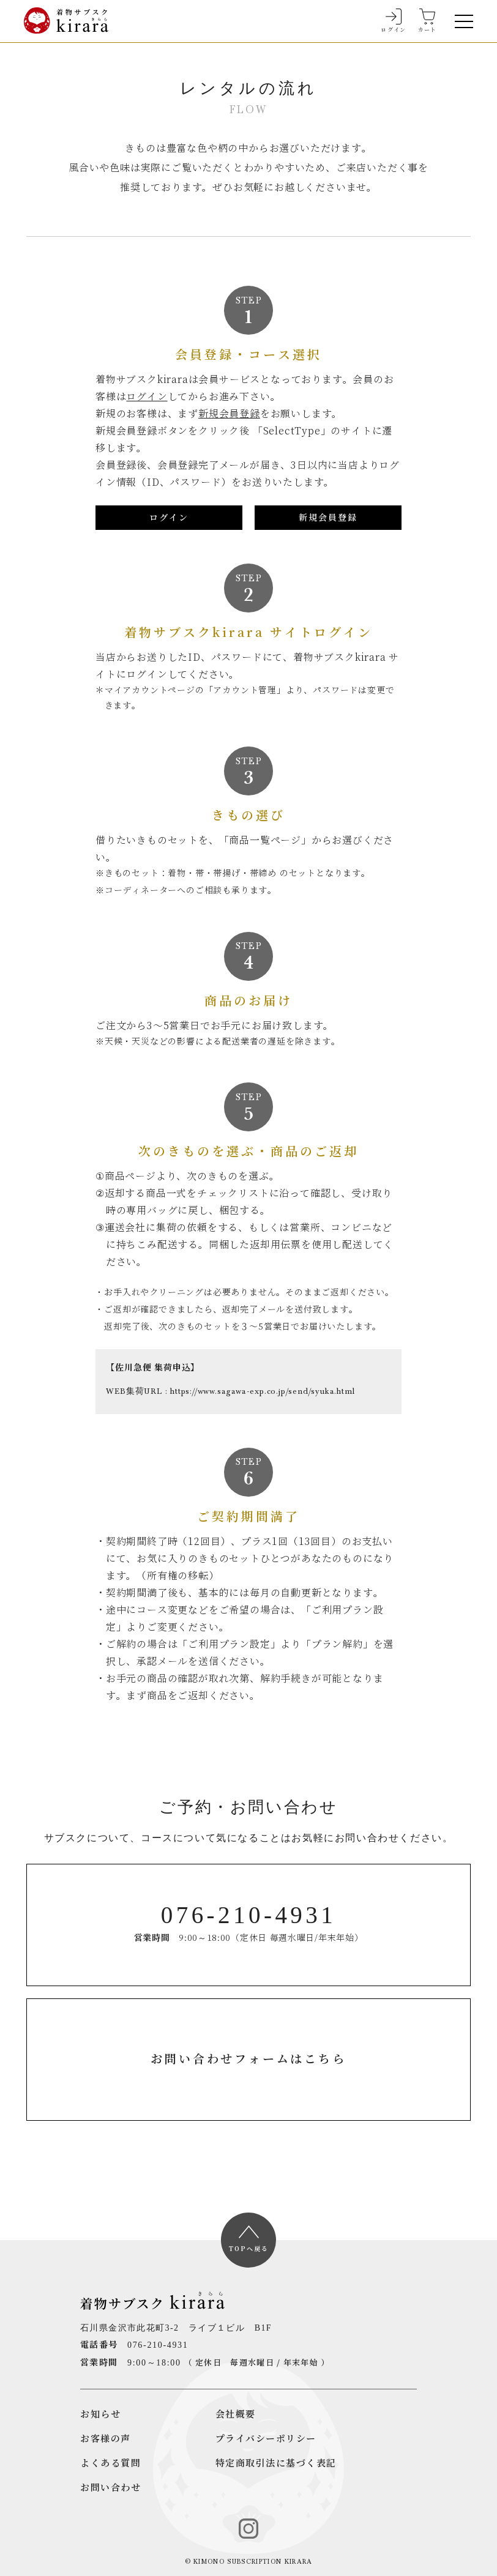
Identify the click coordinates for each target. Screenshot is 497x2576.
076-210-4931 (157, 2345)
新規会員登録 (229, 414)
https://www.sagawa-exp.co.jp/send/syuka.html (262, 1392)
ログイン (146, 396)
